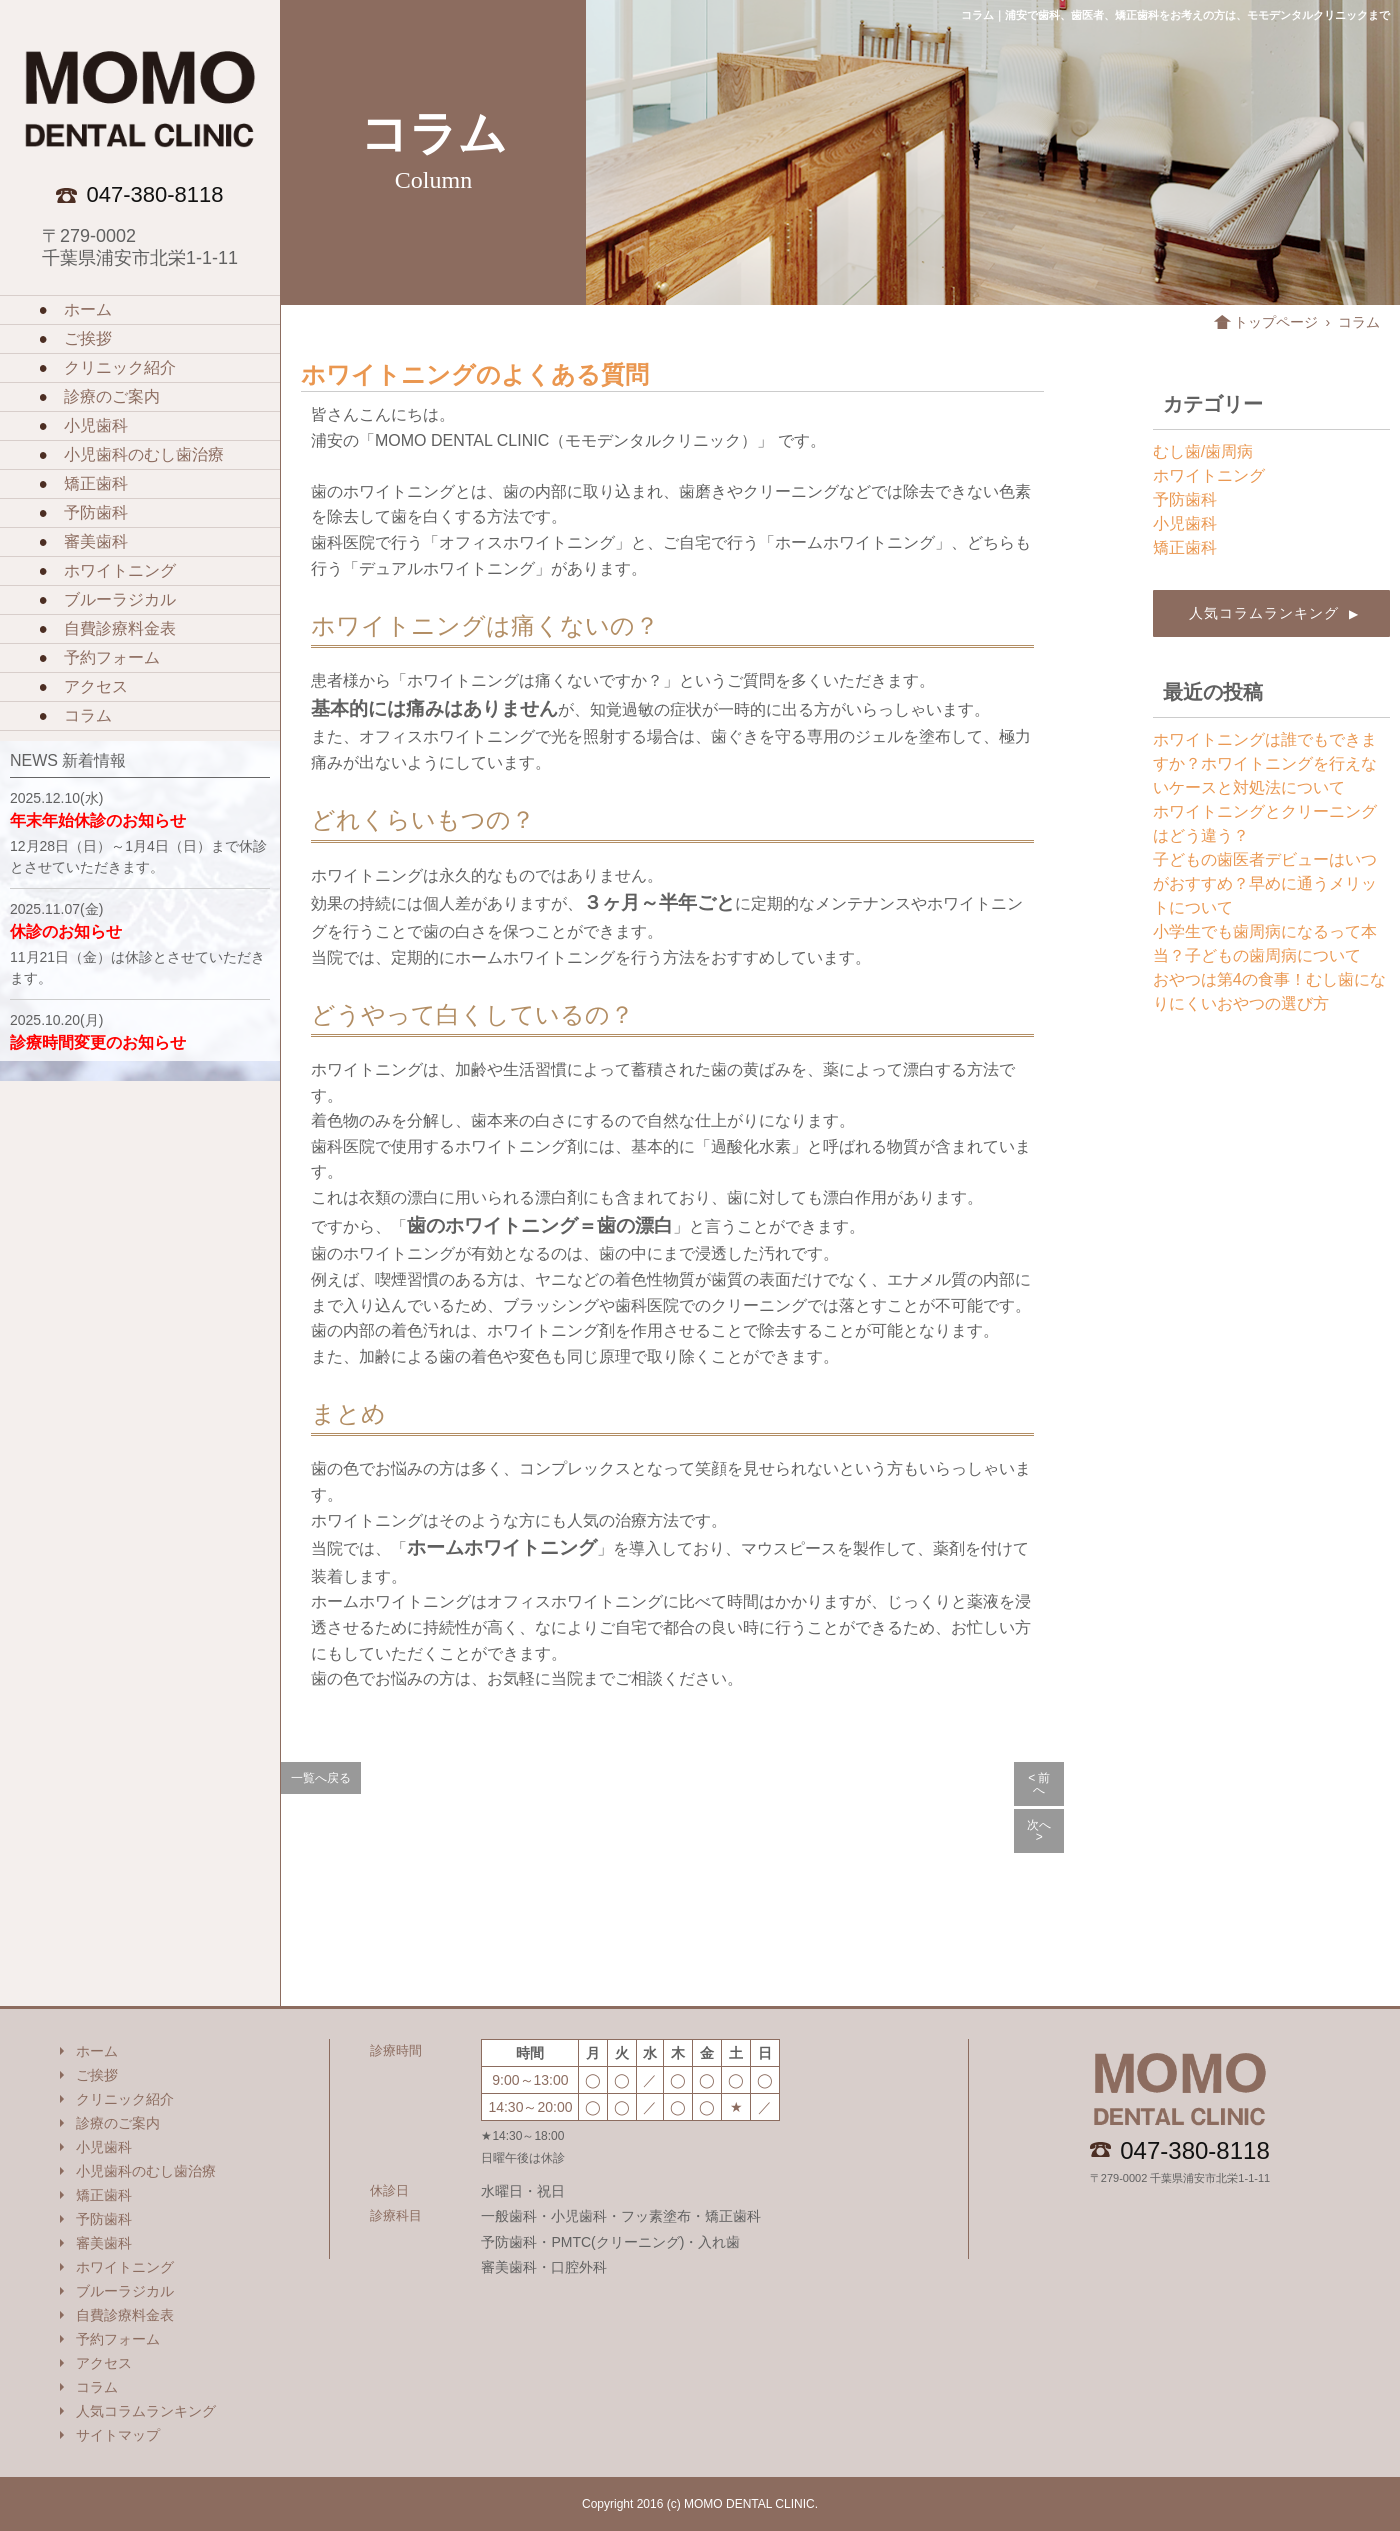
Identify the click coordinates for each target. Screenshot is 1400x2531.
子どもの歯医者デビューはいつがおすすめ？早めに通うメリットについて (1265, 883)
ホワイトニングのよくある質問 (475, 374)
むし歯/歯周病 (1203, 451)
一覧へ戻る (321, 1778)
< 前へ (1039, 1784)
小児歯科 (1185, 523)
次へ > (1039, 1831)
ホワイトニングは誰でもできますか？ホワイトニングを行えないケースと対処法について (1265, 763)
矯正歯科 (1185, 547)
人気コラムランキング (1271, 613)
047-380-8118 (1194, 2150)
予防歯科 (1185, 499)
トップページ (1276, 322)
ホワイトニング (1209, 475)
